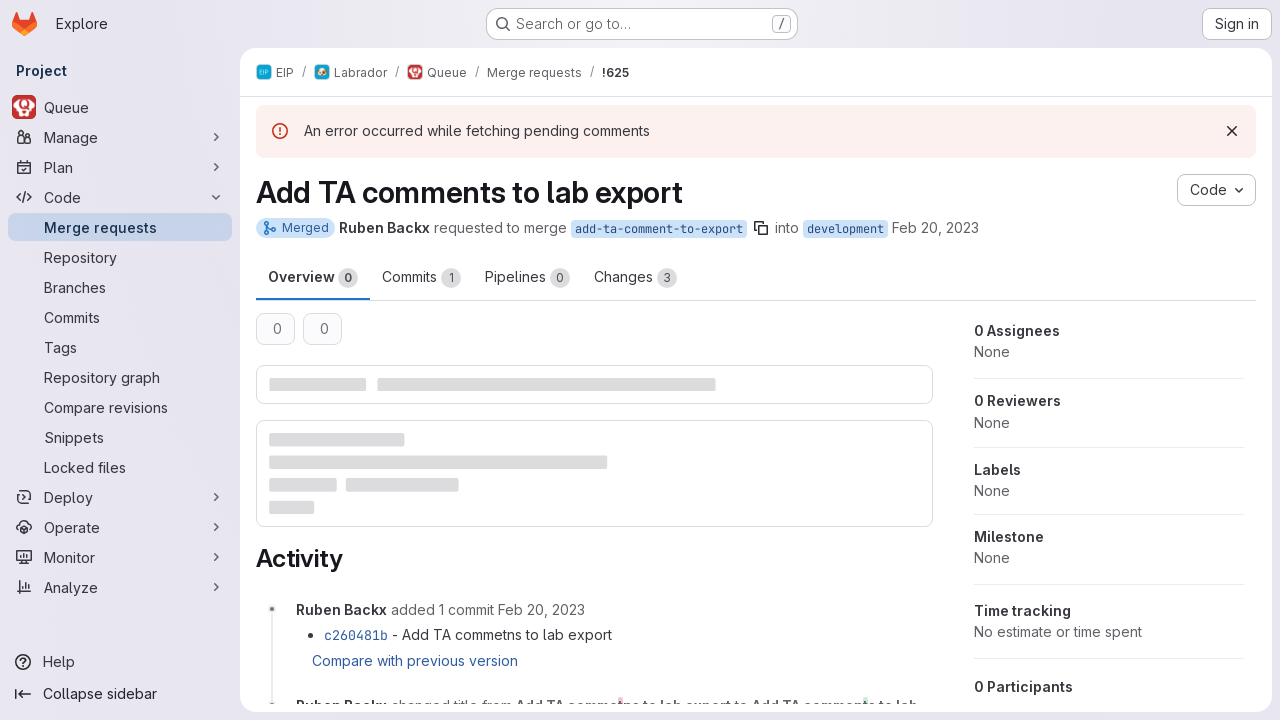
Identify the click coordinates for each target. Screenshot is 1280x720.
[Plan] (120, 167)
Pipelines (527, 278)
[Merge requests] (120, 227)
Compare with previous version (415, 660)
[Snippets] (120, 437)
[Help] (120, 662)
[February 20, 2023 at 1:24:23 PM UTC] (541, 609)
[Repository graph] (120, 377)
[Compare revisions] (120, 407)
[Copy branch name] (761, 228)
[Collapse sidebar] (120, 694)
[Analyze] (120, 587)
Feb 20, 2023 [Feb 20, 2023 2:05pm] (935, 227)
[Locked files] (120, 467)
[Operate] (120, 527)
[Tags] (120, 347)
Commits (421, 278)
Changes (635, 278)
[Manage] (120, 137)
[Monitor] (120, 557)
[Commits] (120, 317)
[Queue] (120, 107)
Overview (313, 278)
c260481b (356, 635)
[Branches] (120, 287)
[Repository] (120, 257)
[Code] (120, 197)
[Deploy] (120, 497)
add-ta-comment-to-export (659, 229)
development (845, 229)
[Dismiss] (1232, 131)
